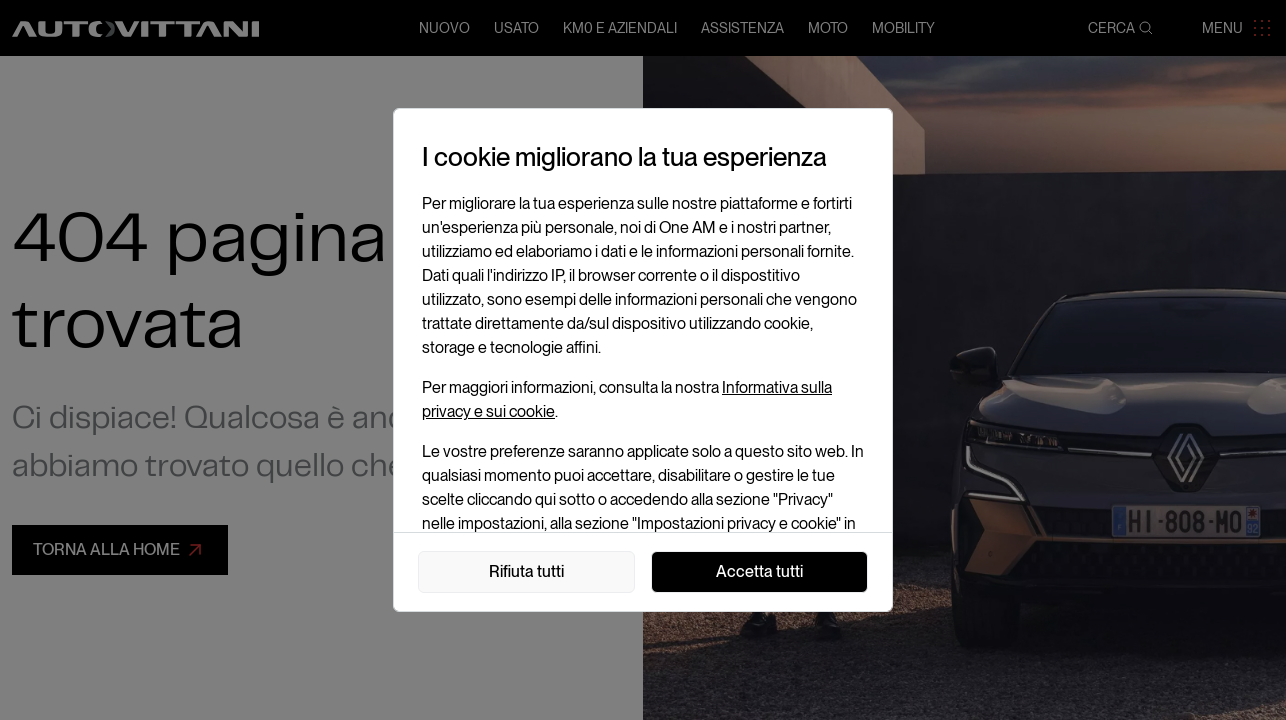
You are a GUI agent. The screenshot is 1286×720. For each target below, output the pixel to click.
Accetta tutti (759, 571)
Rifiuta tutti (526, 571)
